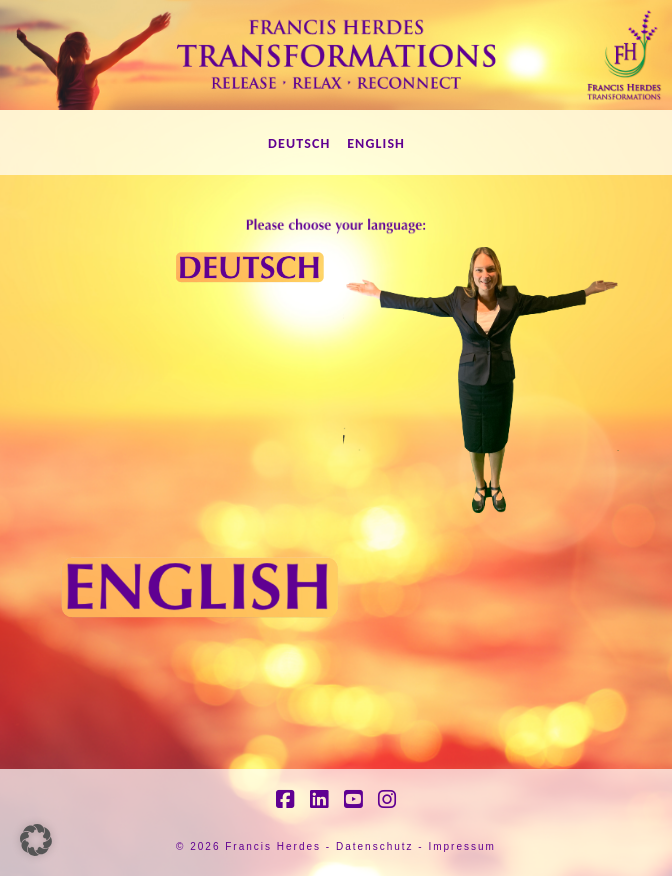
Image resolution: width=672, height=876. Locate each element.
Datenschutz (375, 846)
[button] (36, 840)
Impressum (461, 846)
